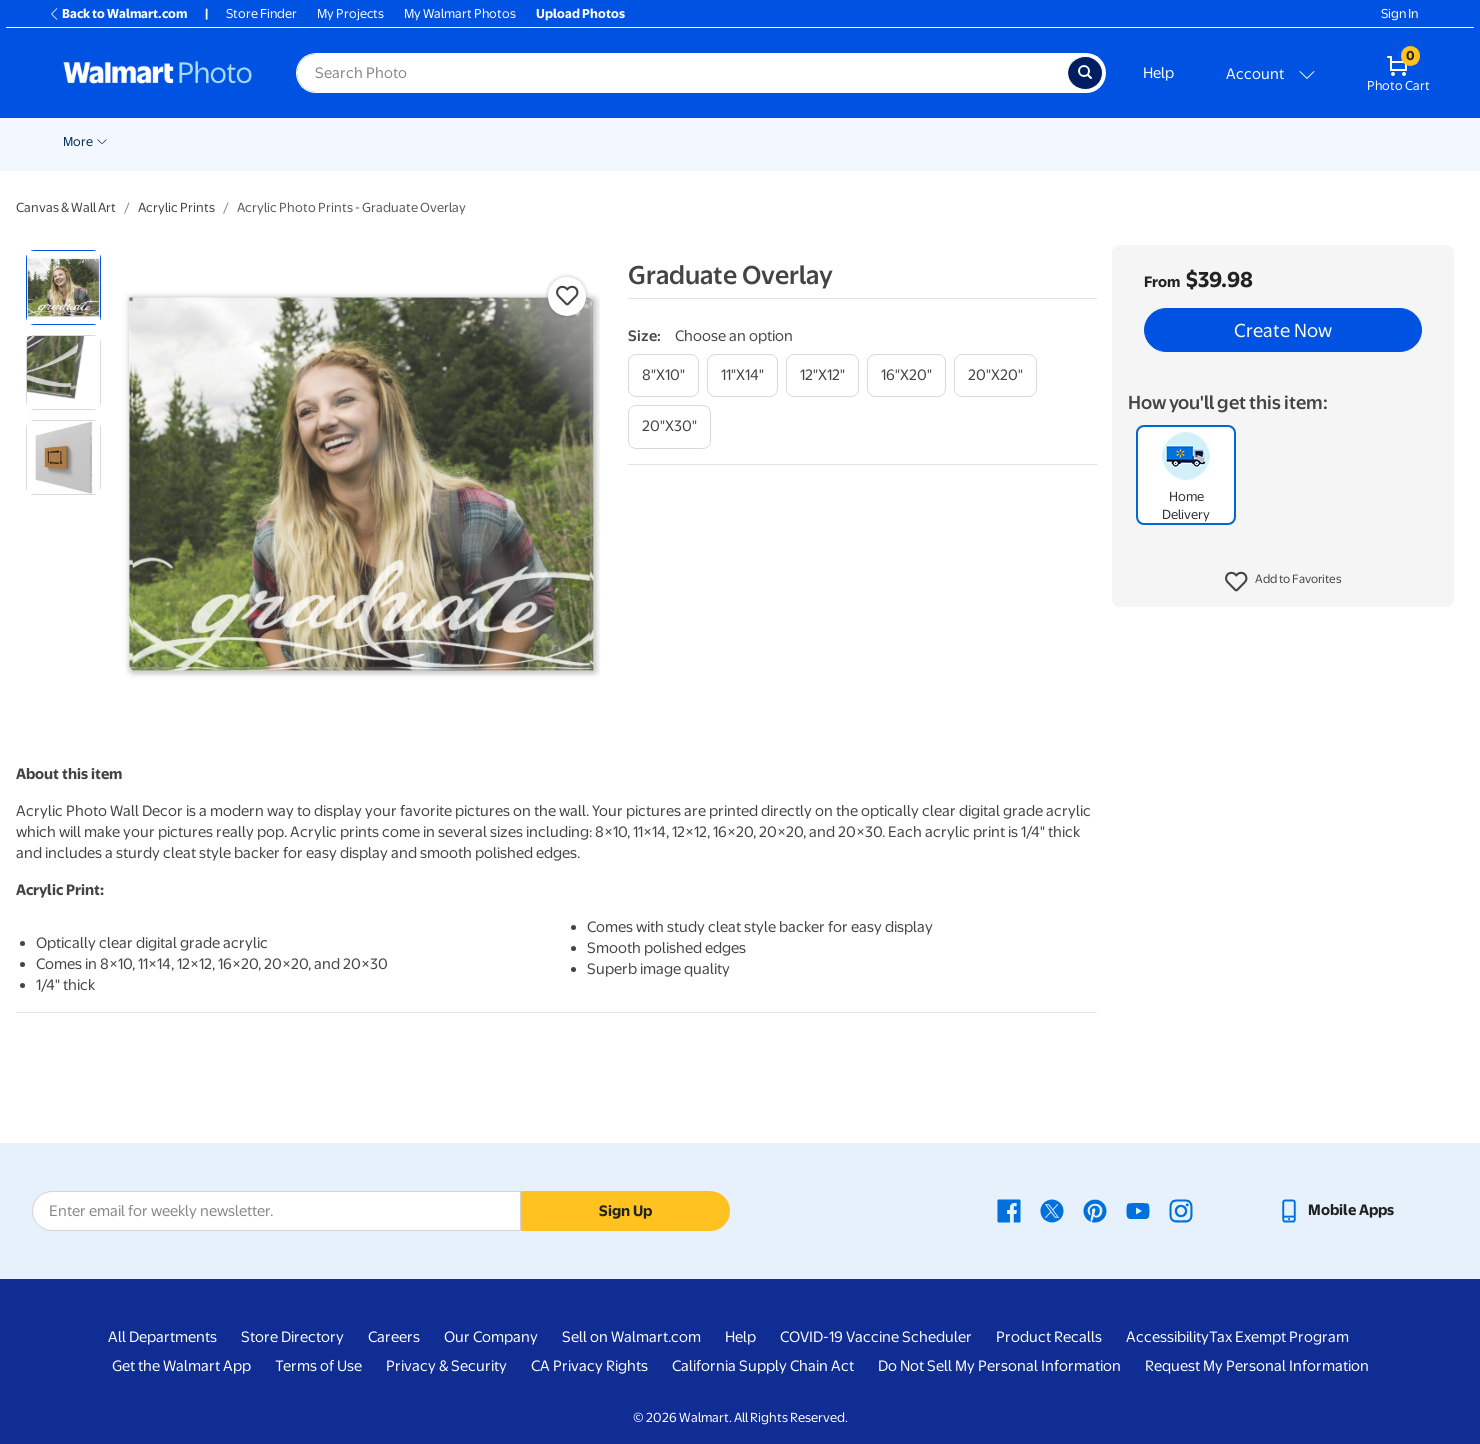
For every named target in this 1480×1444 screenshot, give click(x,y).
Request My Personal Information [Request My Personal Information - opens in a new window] (1257, 1366)
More (1394, 141)
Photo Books (982, 141)
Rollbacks (84, 141)
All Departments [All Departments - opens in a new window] (162, 1337)
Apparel (1137, 141)
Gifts (1066, 141)
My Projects (350, 13)
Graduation (252, 141)
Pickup (388, 141)
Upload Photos (580, 13)
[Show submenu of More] (1418, 140)
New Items (165, 141)
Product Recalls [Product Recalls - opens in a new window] (1049, 1337)
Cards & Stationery (563, 141)
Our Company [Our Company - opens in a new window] (491, 1337)
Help (1158, 73)
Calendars (1316, 141)
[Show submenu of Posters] (705, 140)
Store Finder (261, 13)
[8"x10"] (663, 375)
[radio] (63, 287)
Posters (673, 141)
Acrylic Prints (176, 207)
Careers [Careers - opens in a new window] (394, 1337)
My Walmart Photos (460, 13)
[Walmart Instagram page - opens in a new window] (1181, 1210)
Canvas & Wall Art (779, 141)
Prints (459, 141)
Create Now (1283, 330)
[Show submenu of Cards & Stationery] (626, 140)
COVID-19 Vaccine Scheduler (876, 1337)
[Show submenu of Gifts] (1089, 140)
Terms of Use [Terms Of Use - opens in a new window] (318, 1366)
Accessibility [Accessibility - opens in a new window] (1167, 1337)
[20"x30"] (669, 426)
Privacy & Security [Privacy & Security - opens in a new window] (446, 1366)
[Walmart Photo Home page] (158, 73)
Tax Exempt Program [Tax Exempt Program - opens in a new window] (1279, 1337)
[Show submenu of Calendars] (1354, 140)
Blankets (886, 141)
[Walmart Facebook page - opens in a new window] (1009, 1210)
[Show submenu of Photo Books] (1028, 140)
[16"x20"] (906, 375)
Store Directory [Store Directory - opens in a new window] (292, 1337)
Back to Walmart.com (117, 13)
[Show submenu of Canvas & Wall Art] (837, 140)
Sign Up (625, 1211)
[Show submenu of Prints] (485, 140)
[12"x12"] (822, 375)
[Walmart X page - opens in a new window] (1052, 1210)
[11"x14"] (742, 375)
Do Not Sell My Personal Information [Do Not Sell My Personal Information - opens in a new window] (999, 1366)
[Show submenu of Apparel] (1169, 140)
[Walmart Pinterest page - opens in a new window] (1095, 1210)
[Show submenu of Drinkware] (1262, 140)
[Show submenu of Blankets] (920, 140)
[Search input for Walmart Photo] (682, 73)
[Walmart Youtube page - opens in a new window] (1138, 1210)
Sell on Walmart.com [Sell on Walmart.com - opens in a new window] (631, 1337)
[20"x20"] (995, 375)
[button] (1283, 582)
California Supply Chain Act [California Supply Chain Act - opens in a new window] (763, 1366)
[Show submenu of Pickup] (417, 140)
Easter (327, 141)
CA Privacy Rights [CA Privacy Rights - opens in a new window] (589, 1366)
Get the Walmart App (181, 1366)
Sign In (1399, 13)
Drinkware (1223, 141)
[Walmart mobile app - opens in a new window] (1335, 1210)
